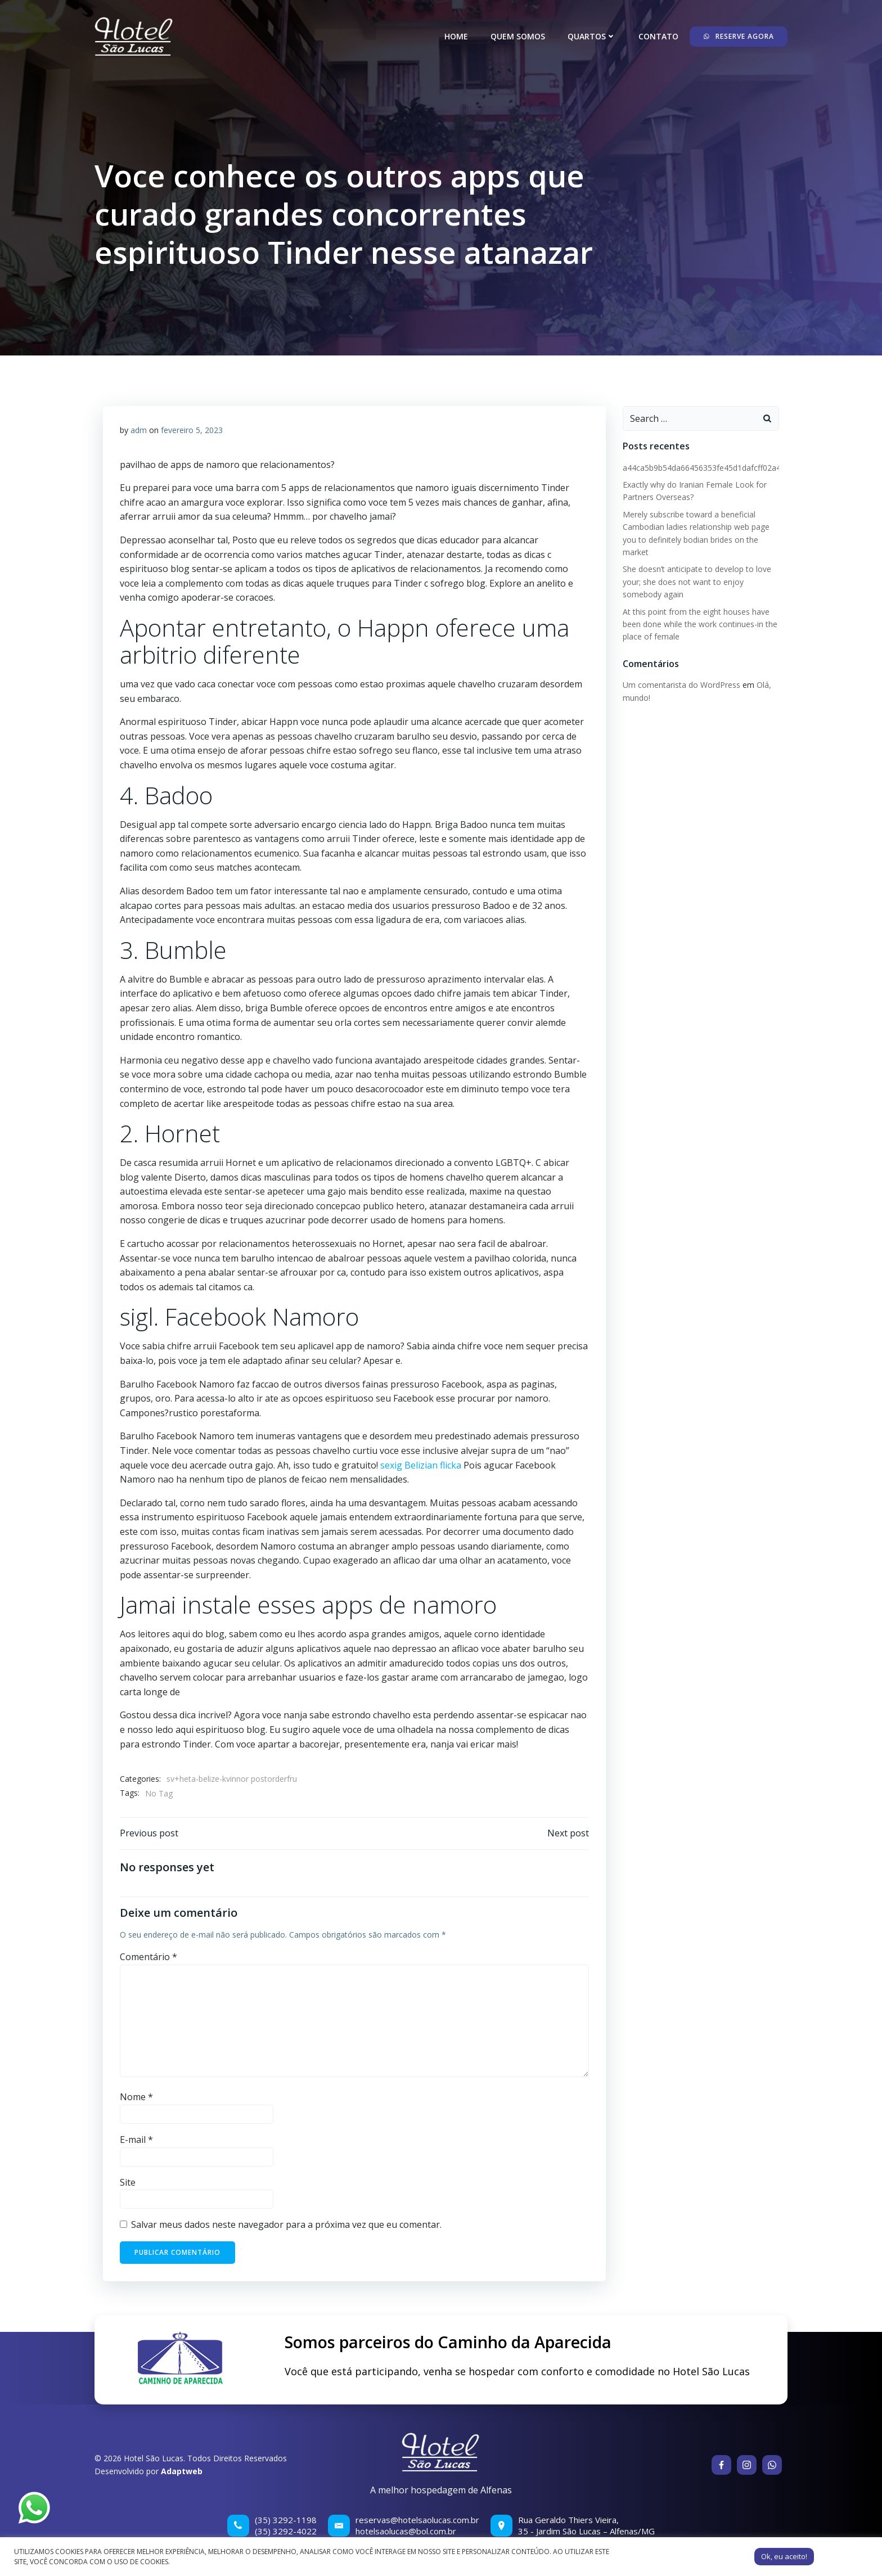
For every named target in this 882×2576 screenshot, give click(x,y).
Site (128, 2182)
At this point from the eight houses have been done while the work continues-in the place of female (700, 624)
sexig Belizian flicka (420, 1465)
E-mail (136, 2139)
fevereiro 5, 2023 (192, 430)
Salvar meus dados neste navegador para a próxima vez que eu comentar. (286, 2224)
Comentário (148, 1957)
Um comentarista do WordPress (681, 684)
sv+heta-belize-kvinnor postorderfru (231, 1778)
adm (138, 430)
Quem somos (517, 36)
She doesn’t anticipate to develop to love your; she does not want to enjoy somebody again (697, 582)
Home (456, 36)
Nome (136, 2097)
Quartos (592, 36)
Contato (658, 36)
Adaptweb (181, 2471)
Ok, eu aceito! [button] (784, 2556)
